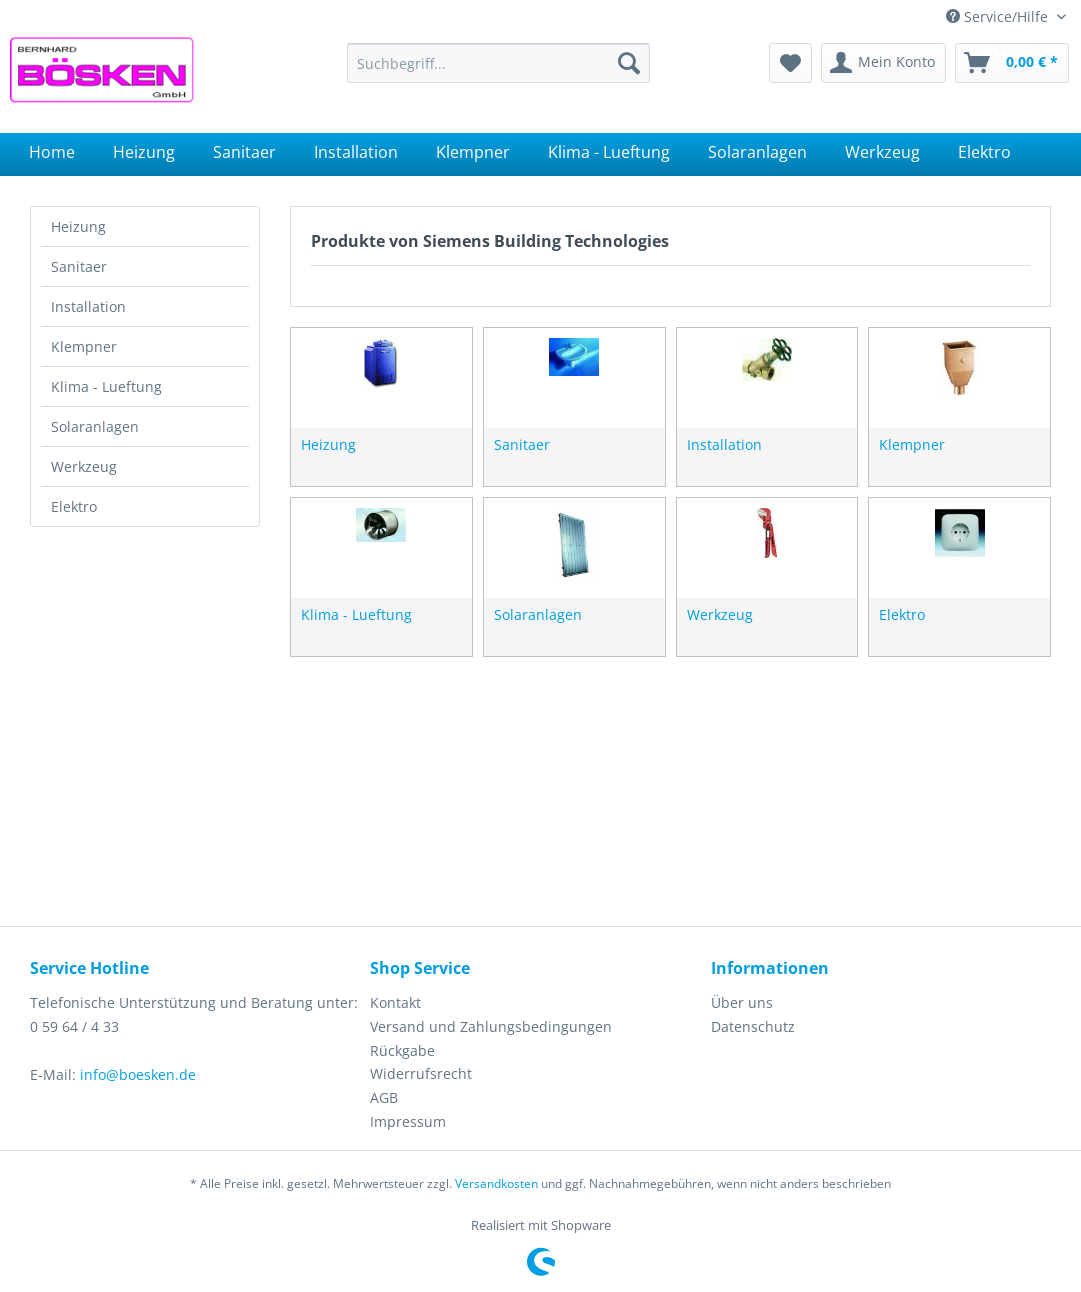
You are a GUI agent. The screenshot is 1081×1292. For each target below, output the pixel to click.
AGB (384, 1097)
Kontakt (395, 1002)
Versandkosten (496, 1183)
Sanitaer (79, 266)
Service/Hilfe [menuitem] (999, 16)
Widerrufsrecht (421, 1073)
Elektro (74, 506)
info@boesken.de (138, 1074)
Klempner (84, 346)
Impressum (408, 1121)
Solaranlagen (95, 426)
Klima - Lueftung (106, 386)
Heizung (78, 226)
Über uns (742, 1002)
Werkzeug (84, 466)
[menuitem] (498, 63)
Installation (88, 306)
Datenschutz (753, 1026)
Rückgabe (402, 1050)
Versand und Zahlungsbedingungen (491, 1026)
